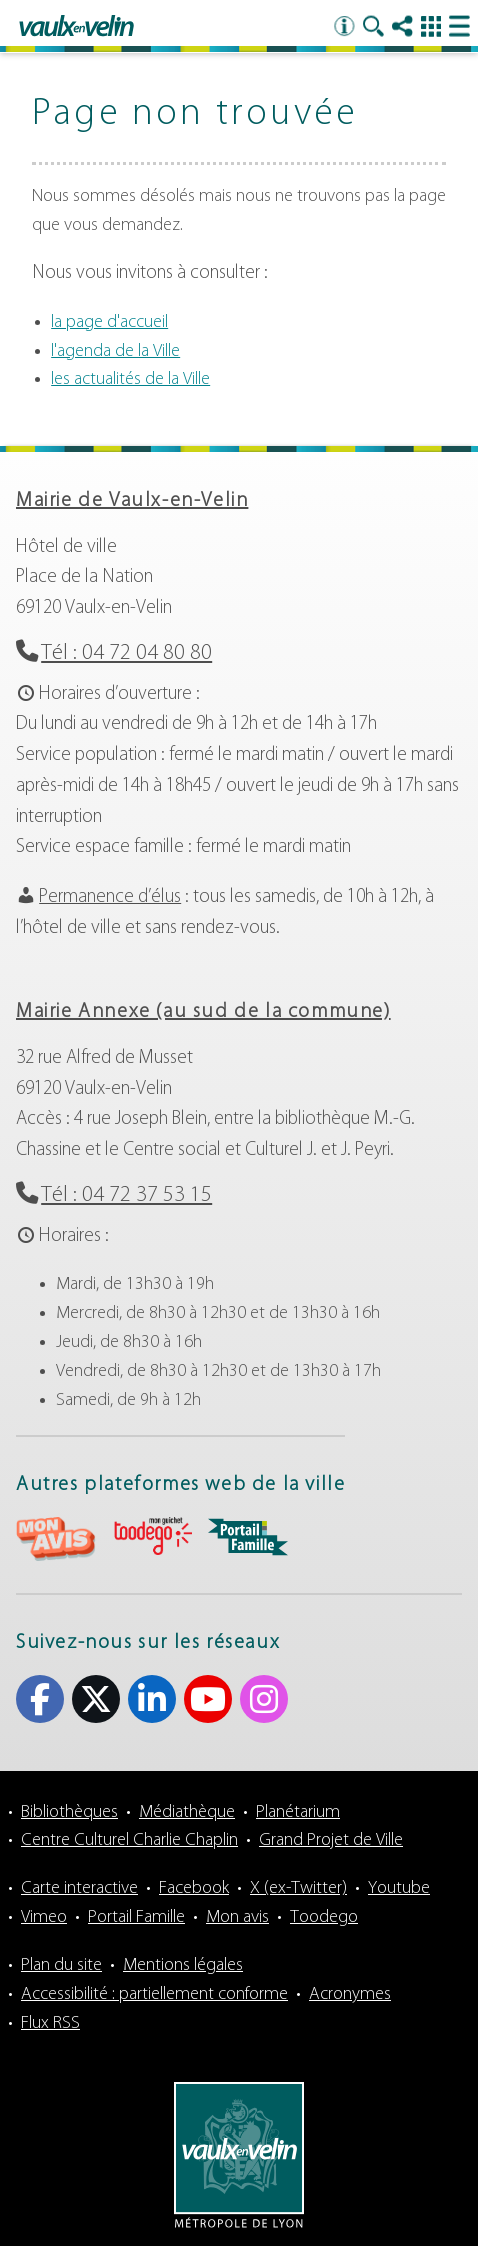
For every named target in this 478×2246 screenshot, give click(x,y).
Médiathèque (187, 1812)
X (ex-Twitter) (298, 1888)
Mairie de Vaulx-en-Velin (132, 501)
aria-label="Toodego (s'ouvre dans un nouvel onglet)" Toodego (152, 1536)
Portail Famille (136, 1917)
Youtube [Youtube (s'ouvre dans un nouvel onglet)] (208, 1699)
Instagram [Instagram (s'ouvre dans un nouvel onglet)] (264, 1699)
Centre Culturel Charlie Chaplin (129, 1840)
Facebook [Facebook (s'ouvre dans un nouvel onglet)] (40, 1699)
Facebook (194, 1888)
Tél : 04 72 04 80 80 (126, 653)
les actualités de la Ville (130, 379)
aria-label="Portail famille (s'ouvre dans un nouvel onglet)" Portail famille (248, 1537)
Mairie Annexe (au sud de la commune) (203, 1012)
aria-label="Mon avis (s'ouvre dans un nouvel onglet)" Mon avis (56, 1539)
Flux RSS (50, 2023)
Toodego (324, 1917)
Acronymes (350, 1994)
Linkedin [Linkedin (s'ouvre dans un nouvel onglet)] (152, 1699)
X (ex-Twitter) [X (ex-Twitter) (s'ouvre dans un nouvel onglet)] (96, 1699)
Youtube (399, 1888)
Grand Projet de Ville (331, 1840)
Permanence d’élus (110, 897)
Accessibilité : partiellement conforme (154, 1994)
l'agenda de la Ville (115, 351)
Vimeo (44, 1917)
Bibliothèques (69, 1812)
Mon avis (237, 1917)
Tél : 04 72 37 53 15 (126, 1195)
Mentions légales (183, 1965)
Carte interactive (79, 1888)
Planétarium (298, 1812)
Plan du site (61, 1965)
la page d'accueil (109, 322)
